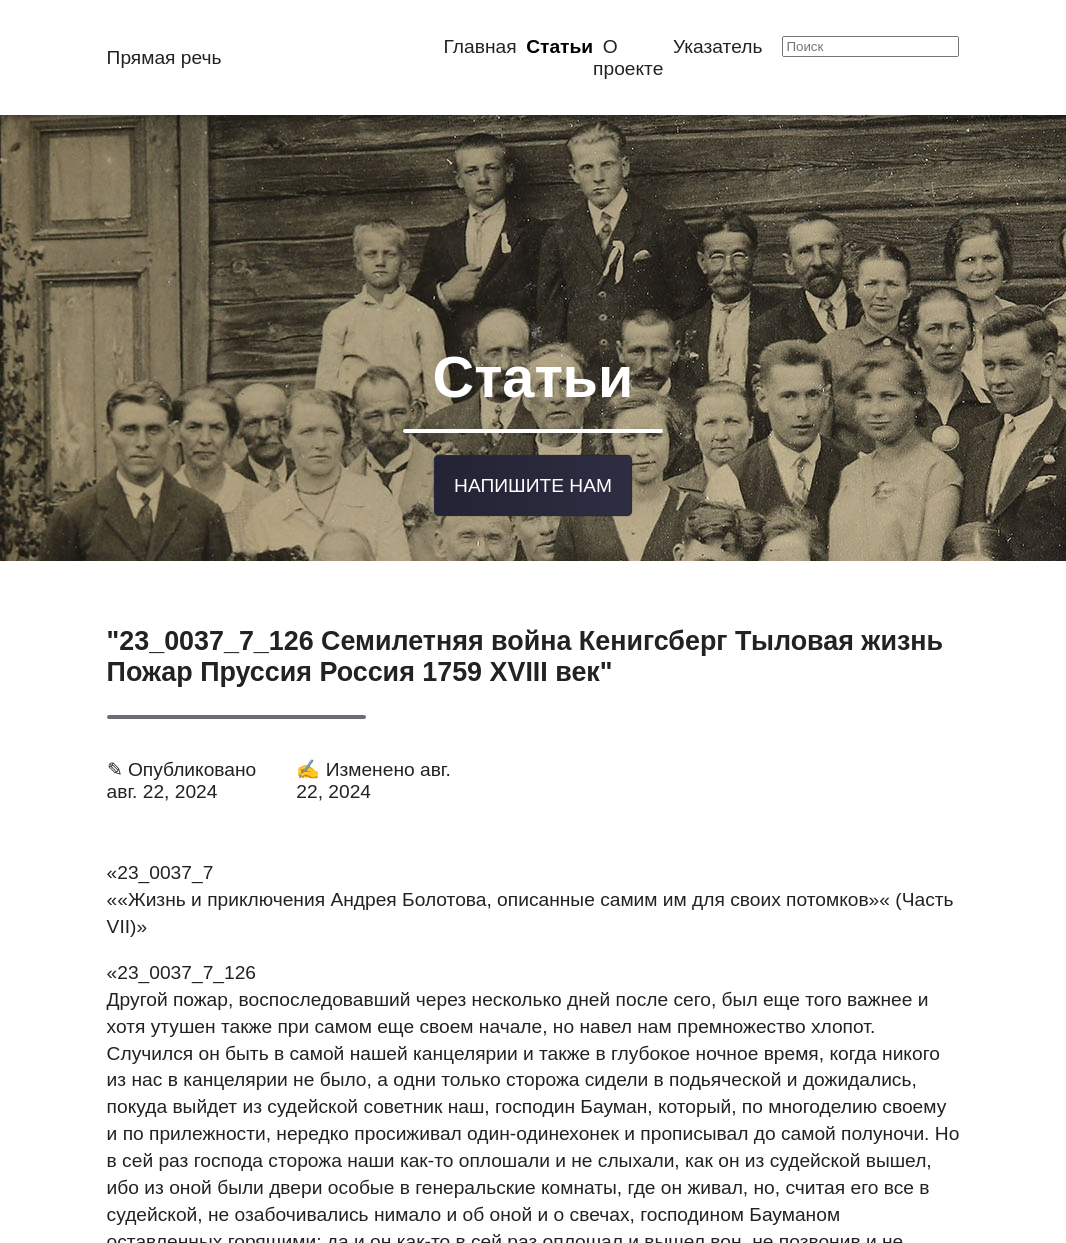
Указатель (717, 46)
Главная (480, 46)
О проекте (628, 57)
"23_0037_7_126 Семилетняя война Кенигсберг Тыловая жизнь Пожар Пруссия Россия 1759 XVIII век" (525, 627)
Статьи (559, 46)
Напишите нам (533, 459)
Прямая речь (164, 57)
